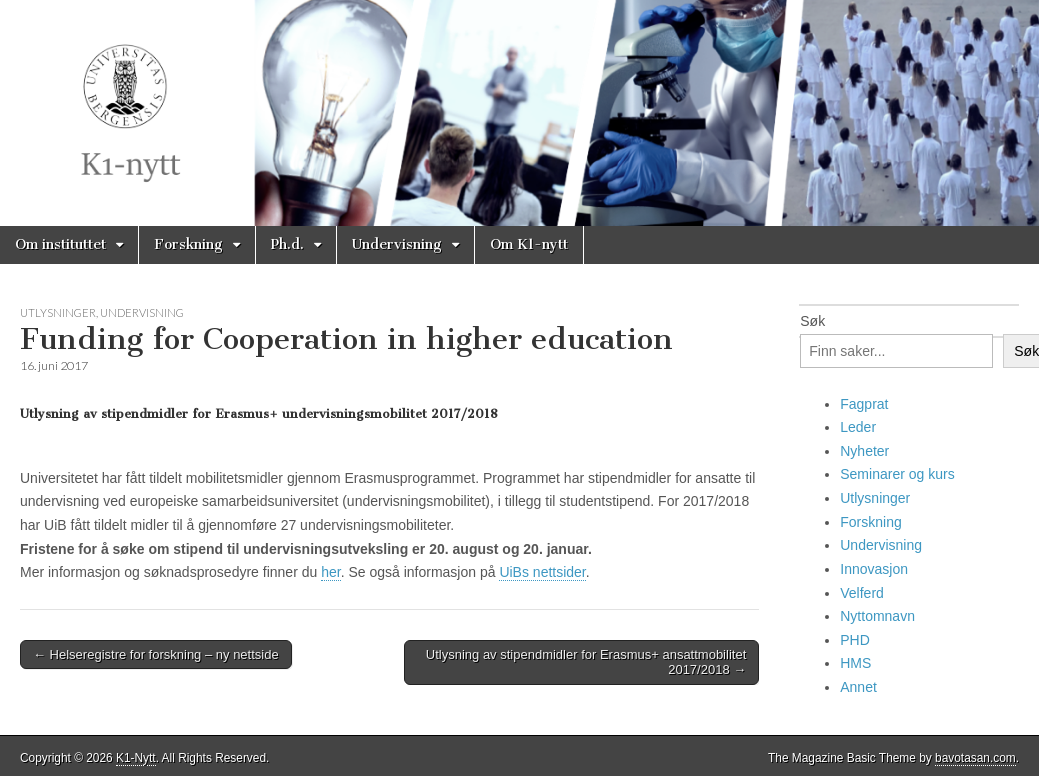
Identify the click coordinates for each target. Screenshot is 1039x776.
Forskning (188, 244)
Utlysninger (58, 312)
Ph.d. (287, 244)
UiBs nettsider (542, 572)
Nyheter (864, 451)
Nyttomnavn (877, 616)
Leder (858, 427)
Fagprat (864, 404)
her (330, 572)
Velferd (862, 593)
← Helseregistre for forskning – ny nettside (156, 654)
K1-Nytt (136, 758)
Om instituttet (60, 244)
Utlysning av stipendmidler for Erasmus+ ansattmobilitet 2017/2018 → (586, 662)
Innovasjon (874, 569)
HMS (855, 663)
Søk (812, 321)
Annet (858, 687)
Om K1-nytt (529, 244)
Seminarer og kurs (897, 474)
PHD (855, 640)
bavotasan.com (975, 758)
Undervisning (397, 244)
